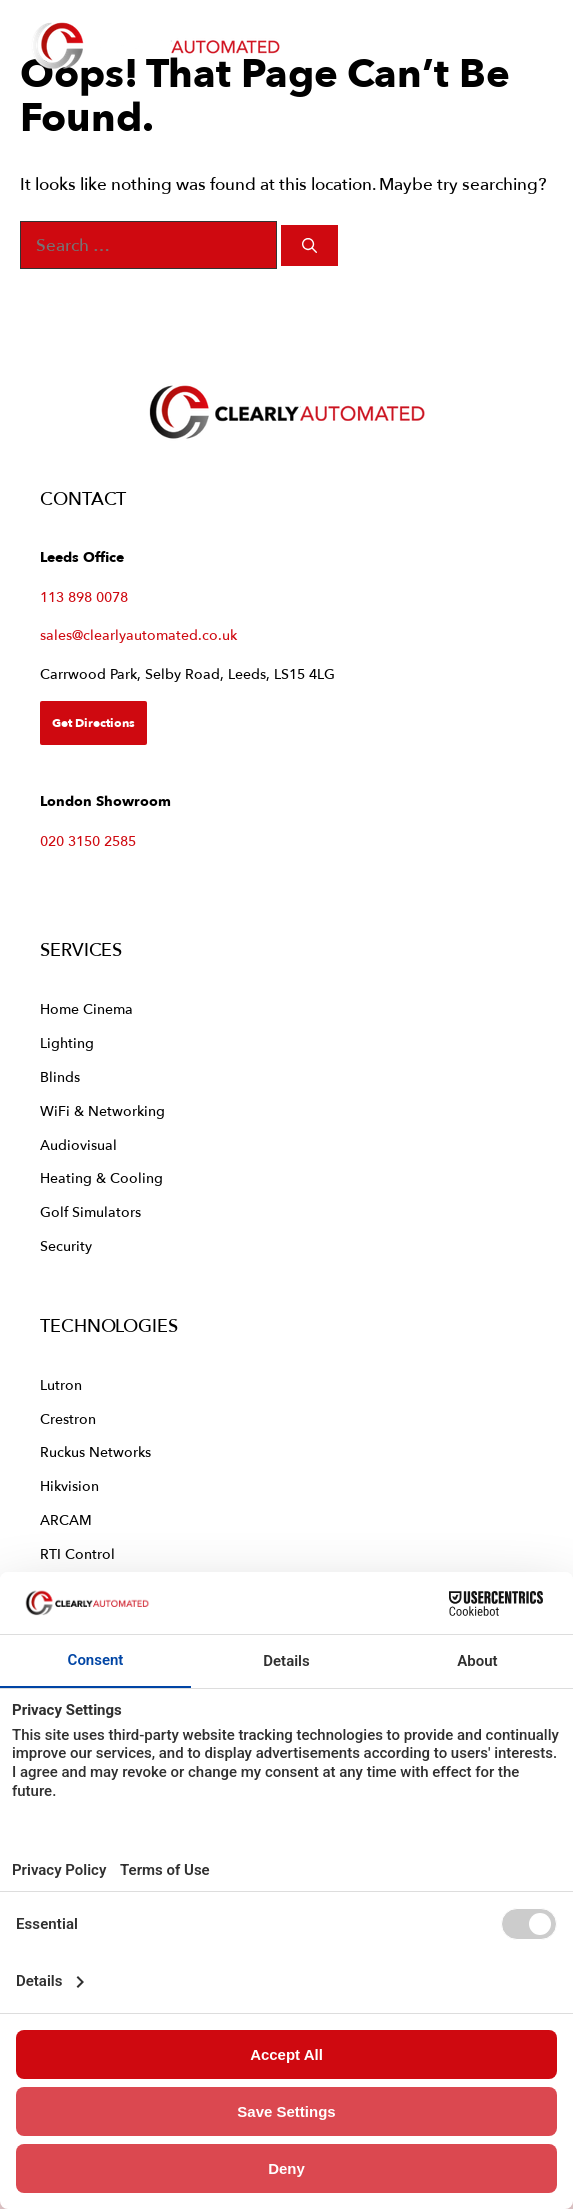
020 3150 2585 (88, 840)
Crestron (68, 1418)
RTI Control (77, 1553)
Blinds (60, 1076)
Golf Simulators (90, 1211)
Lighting (67, 1042)
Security (66, 1245)
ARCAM (66, 1519)
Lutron (61, 1384)
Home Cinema (86, 1008)
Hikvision (69, 1485)
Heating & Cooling (101, 1177)
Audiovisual (78, 1144)
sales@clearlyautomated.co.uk (138, 634)
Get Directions (93, 722)
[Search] (309, 245)
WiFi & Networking (102, 1110)
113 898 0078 (84, 596)
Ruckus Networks (95, 1451)
